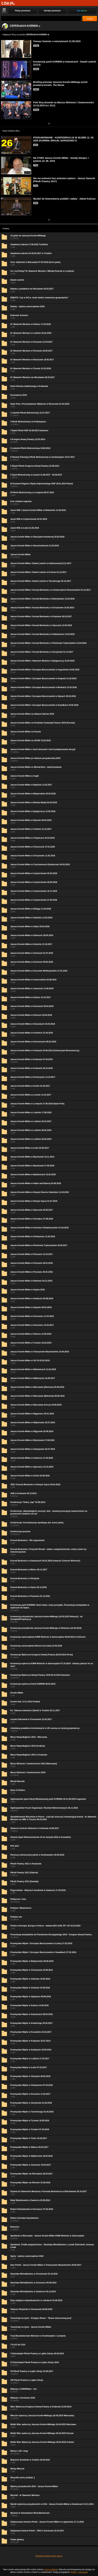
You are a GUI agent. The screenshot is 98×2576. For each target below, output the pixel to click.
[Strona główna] (8, 3)
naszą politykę (50, 2569)
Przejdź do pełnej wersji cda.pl (49, 2556)
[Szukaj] (41, 18)
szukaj (89, 18)
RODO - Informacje (79, 2572)
